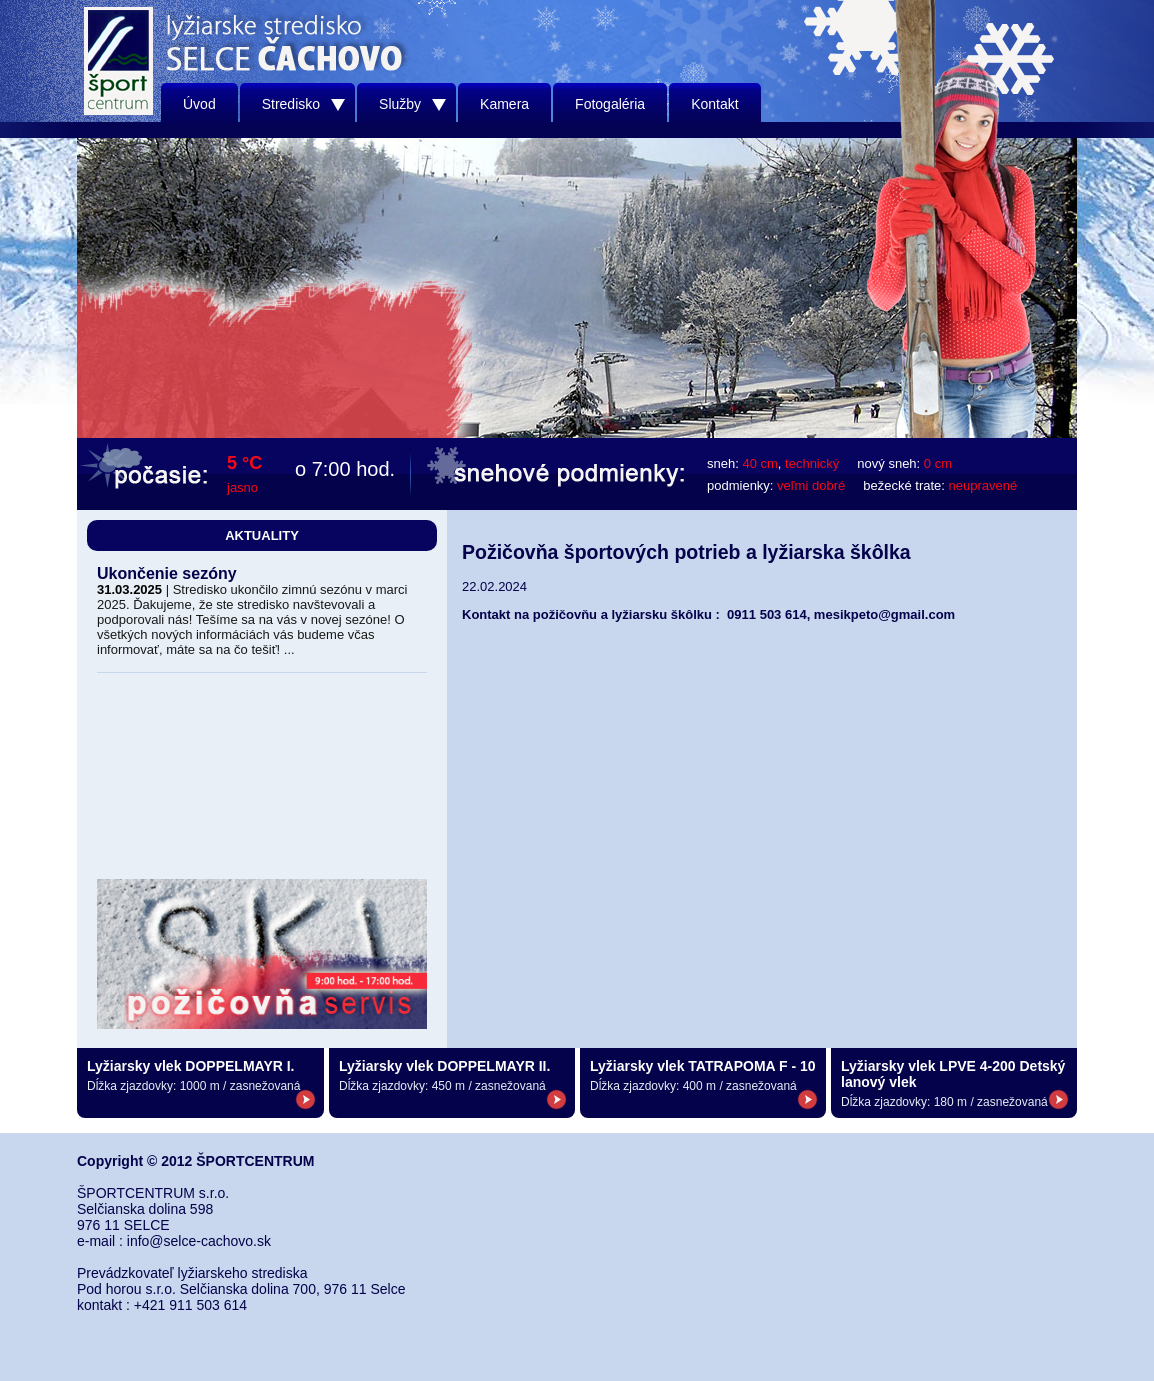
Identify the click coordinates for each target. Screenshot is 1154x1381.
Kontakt (714, 104)
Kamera (504, 104)
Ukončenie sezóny (167, 573)
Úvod (199, 104)
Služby (412, 104)
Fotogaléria (610, 104)
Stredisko (303, 104)
